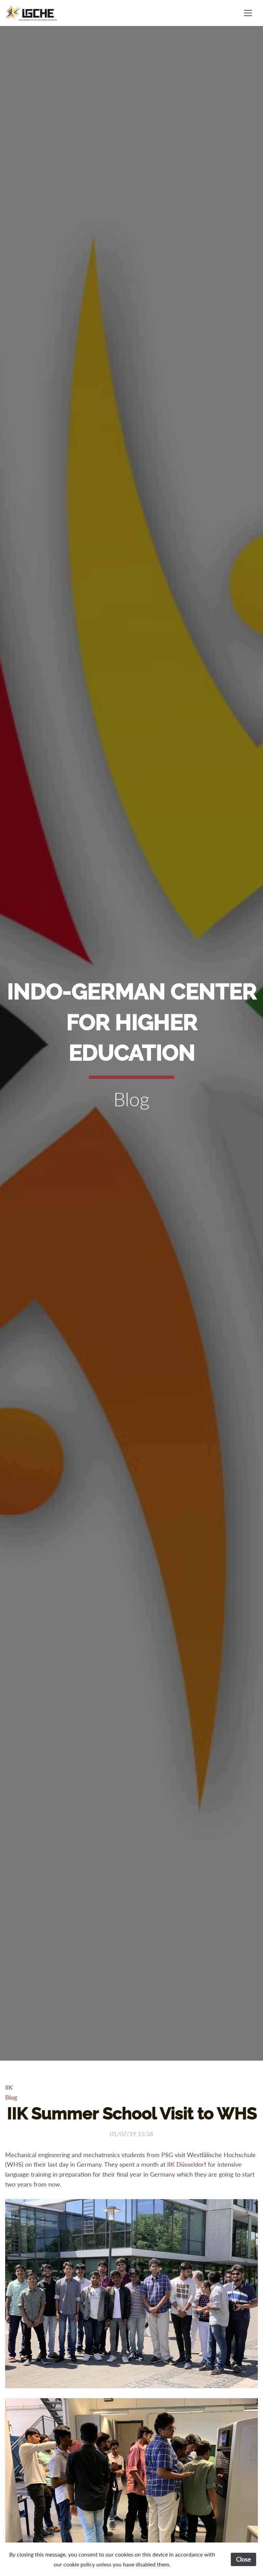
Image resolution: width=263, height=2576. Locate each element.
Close (243, 2559)
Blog (11, 2097)
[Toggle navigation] (248, 13)
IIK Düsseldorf (186, 2164)
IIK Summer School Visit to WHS (131, 2113)
